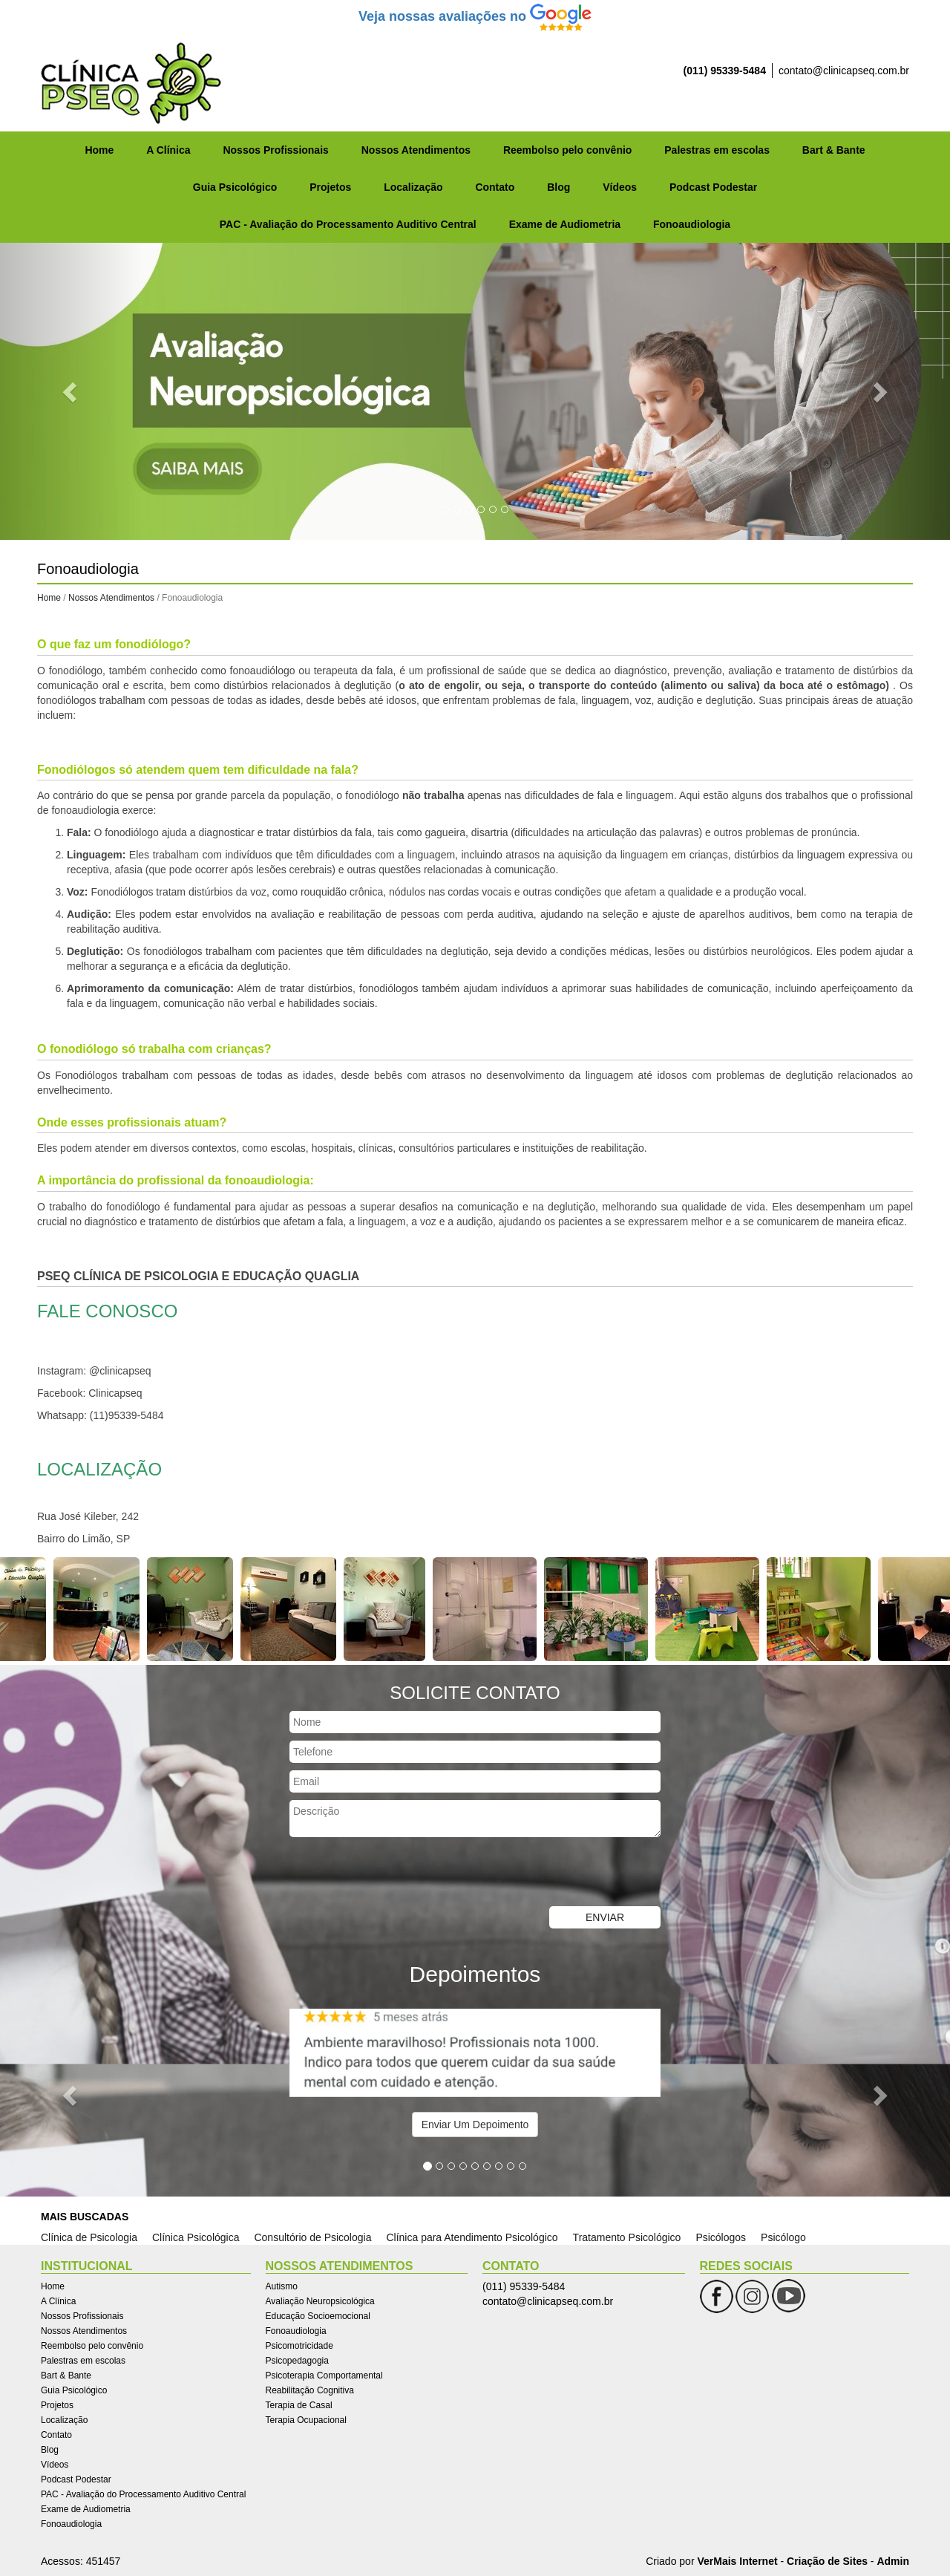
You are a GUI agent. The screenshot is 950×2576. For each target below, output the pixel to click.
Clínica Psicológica (196, 2237)
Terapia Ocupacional (306, 2420)
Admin (893, 2561)
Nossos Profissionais (275, 150)
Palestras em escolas (717, 150)
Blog (558, 187)
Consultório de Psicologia (312, 2237)
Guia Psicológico (235, 187)
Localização (413, 187)
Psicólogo (783, 2237)
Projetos (330, 187)
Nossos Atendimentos (416, 150)
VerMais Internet (737, 2561)
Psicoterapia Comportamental (324, 2375)
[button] (71, 391)
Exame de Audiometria (564, 224)
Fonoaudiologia (691, 224)
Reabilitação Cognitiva (310, 2390)
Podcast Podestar (713, 187)
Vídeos (620, 187)
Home (99, 150)
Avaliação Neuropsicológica (320, 2301)
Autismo (282, 2286)
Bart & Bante (833, 150)
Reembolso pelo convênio (567, 150)
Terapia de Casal (299, 2405)
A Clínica (168, 150)
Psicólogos (720, 2237)
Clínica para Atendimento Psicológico (471, 2237)
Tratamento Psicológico (627, 2237)
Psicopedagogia (297, 2360)
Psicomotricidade (299, 2346)
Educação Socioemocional (318, 2316)
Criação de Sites (827, 2561)
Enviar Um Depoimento (475, 2124)
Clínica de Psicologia (89, 2237)
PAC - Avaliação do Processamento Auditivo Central (348, 224)
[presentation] (402, 1873)
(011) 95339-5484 (725, 70)
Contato (494, 187)
